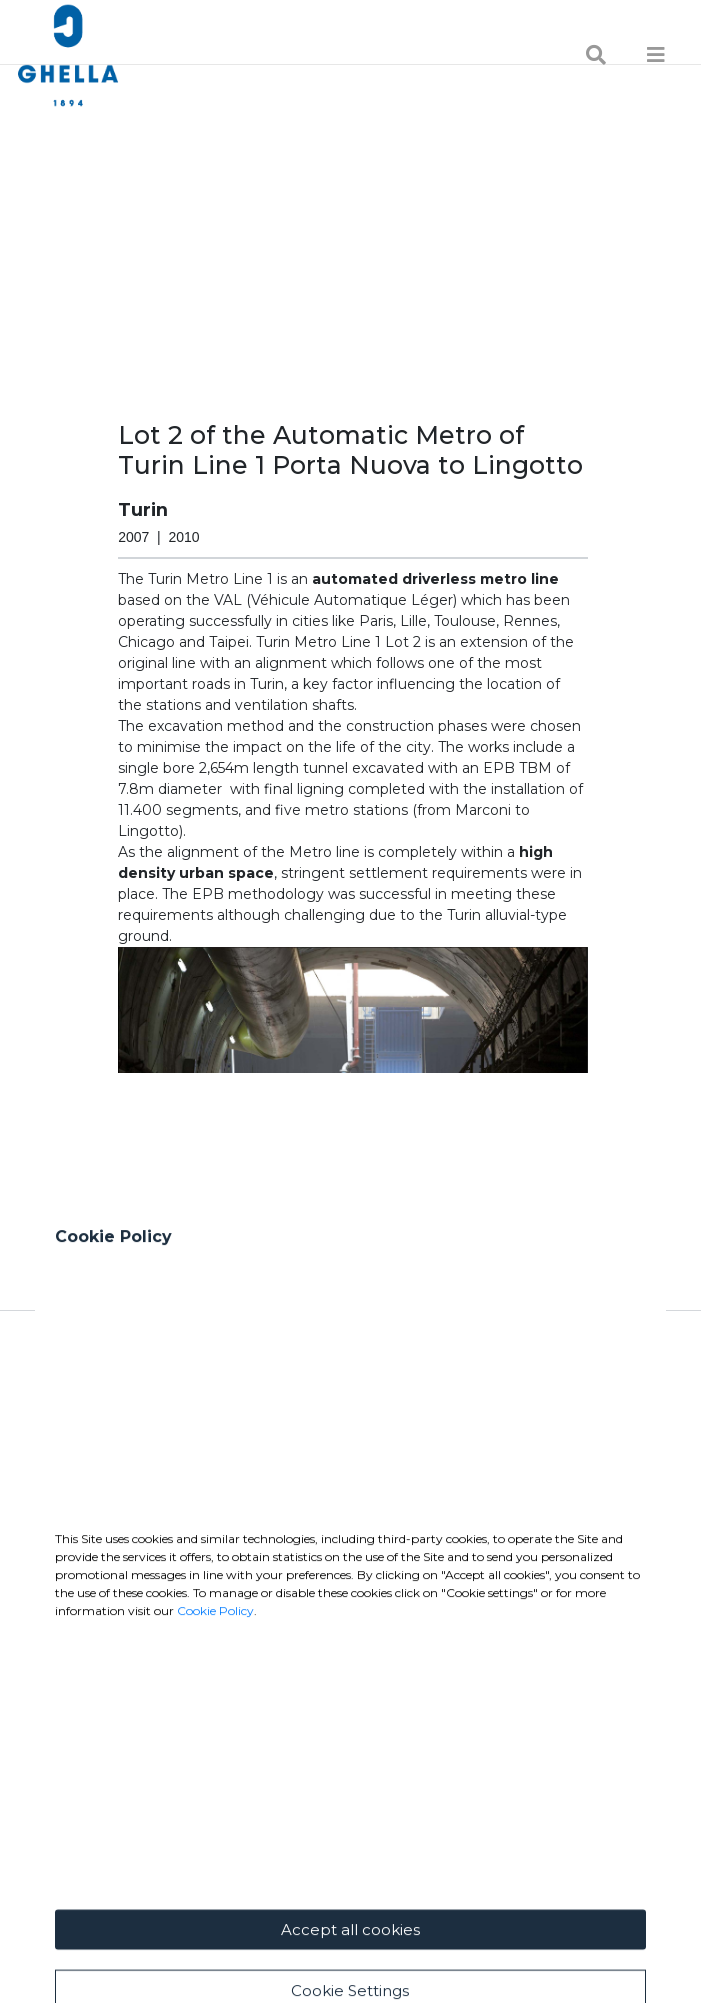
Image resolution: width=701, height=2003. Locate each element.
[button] (353, 1103)
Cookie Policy (215, 1823)
